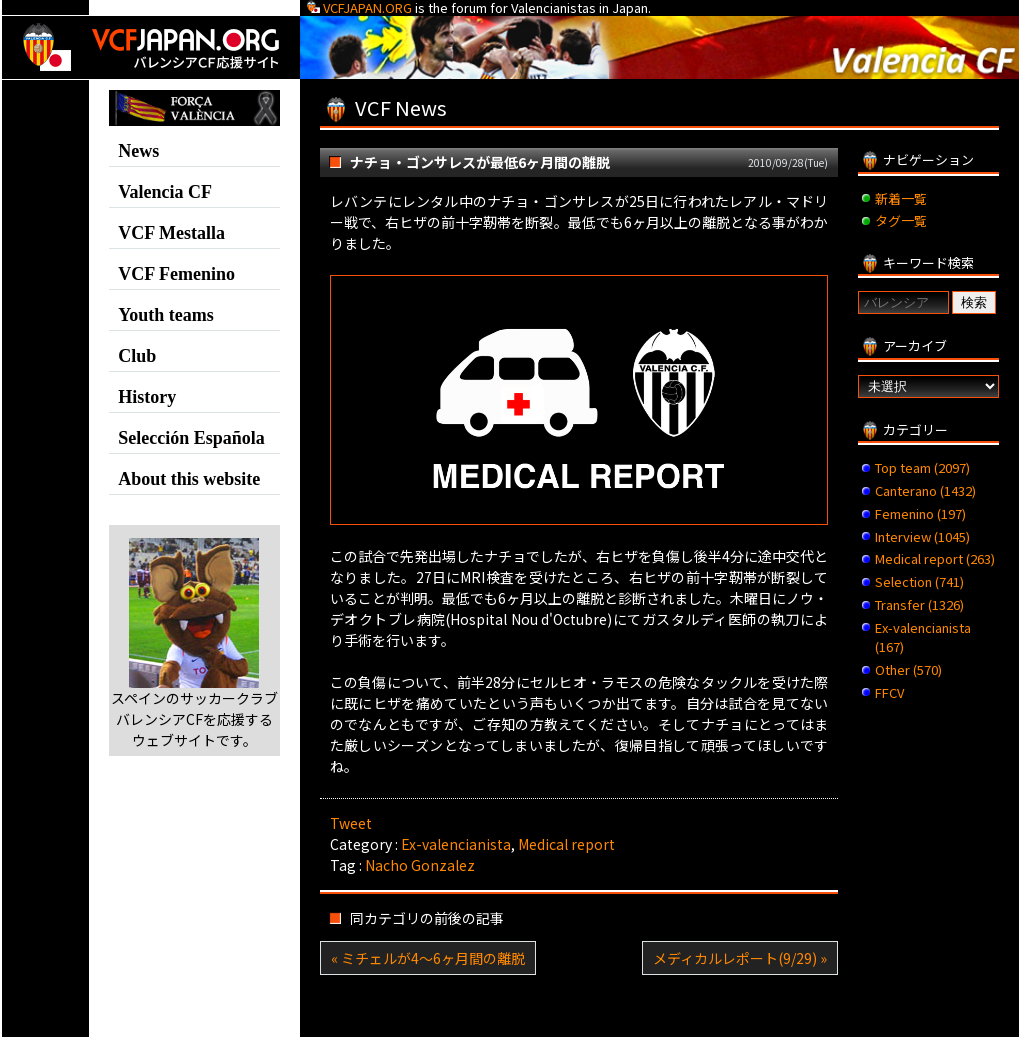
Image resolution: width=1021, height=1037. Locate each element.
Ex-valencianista (456, 844)
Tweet (351, 823)
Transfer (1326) (919, 604)
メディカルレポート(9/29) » (740, 958)
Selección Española (191, 438)
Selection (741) (919, 581)
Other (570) (908, 669)
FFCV (889, 692)
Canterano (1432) (925, 490)
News (138, 151)
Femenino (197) (920, 513)
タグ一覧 (901, 220)
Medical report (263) (935, 558)
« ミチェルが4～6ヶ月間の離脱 (428, 958)
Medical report (566, 844)
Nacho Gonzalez (420, 865)
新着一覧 (901, 198)
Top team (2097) (922, 467)
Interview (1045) (922, 536)
